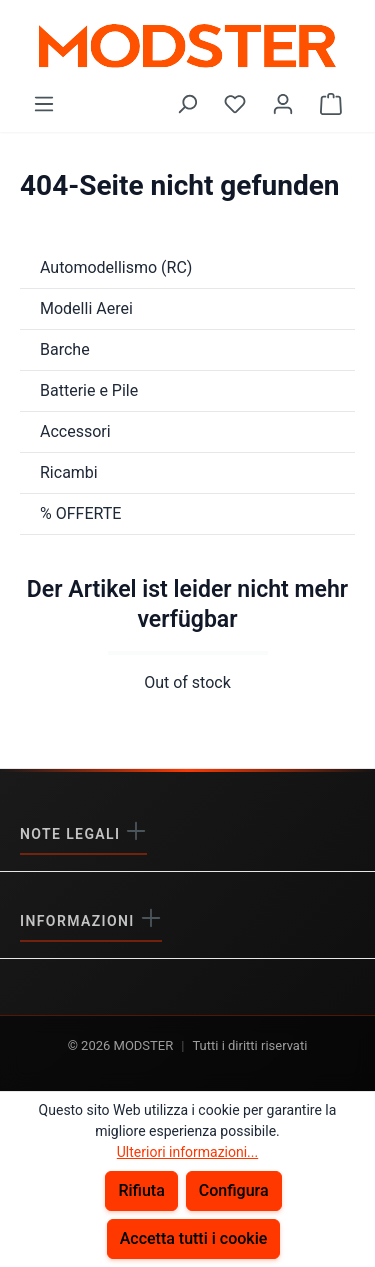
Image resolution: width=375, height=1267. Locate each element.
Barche (65, 349)
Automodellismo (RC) (116, 267)
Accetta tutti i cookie (194, 1238)
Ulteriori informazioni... (187, 1152)
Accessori (75, 431)
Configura (234, 1190)
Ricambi (69, 472)
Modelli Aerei (86, 308)
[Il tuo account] (283, 104)
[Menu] (44, 104)
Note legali (72, 834)
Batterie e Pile (89, 390)
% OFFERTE (80, 513)
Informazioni (80, 921)
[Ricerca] (187, 104)
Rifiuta (141, 1190)
